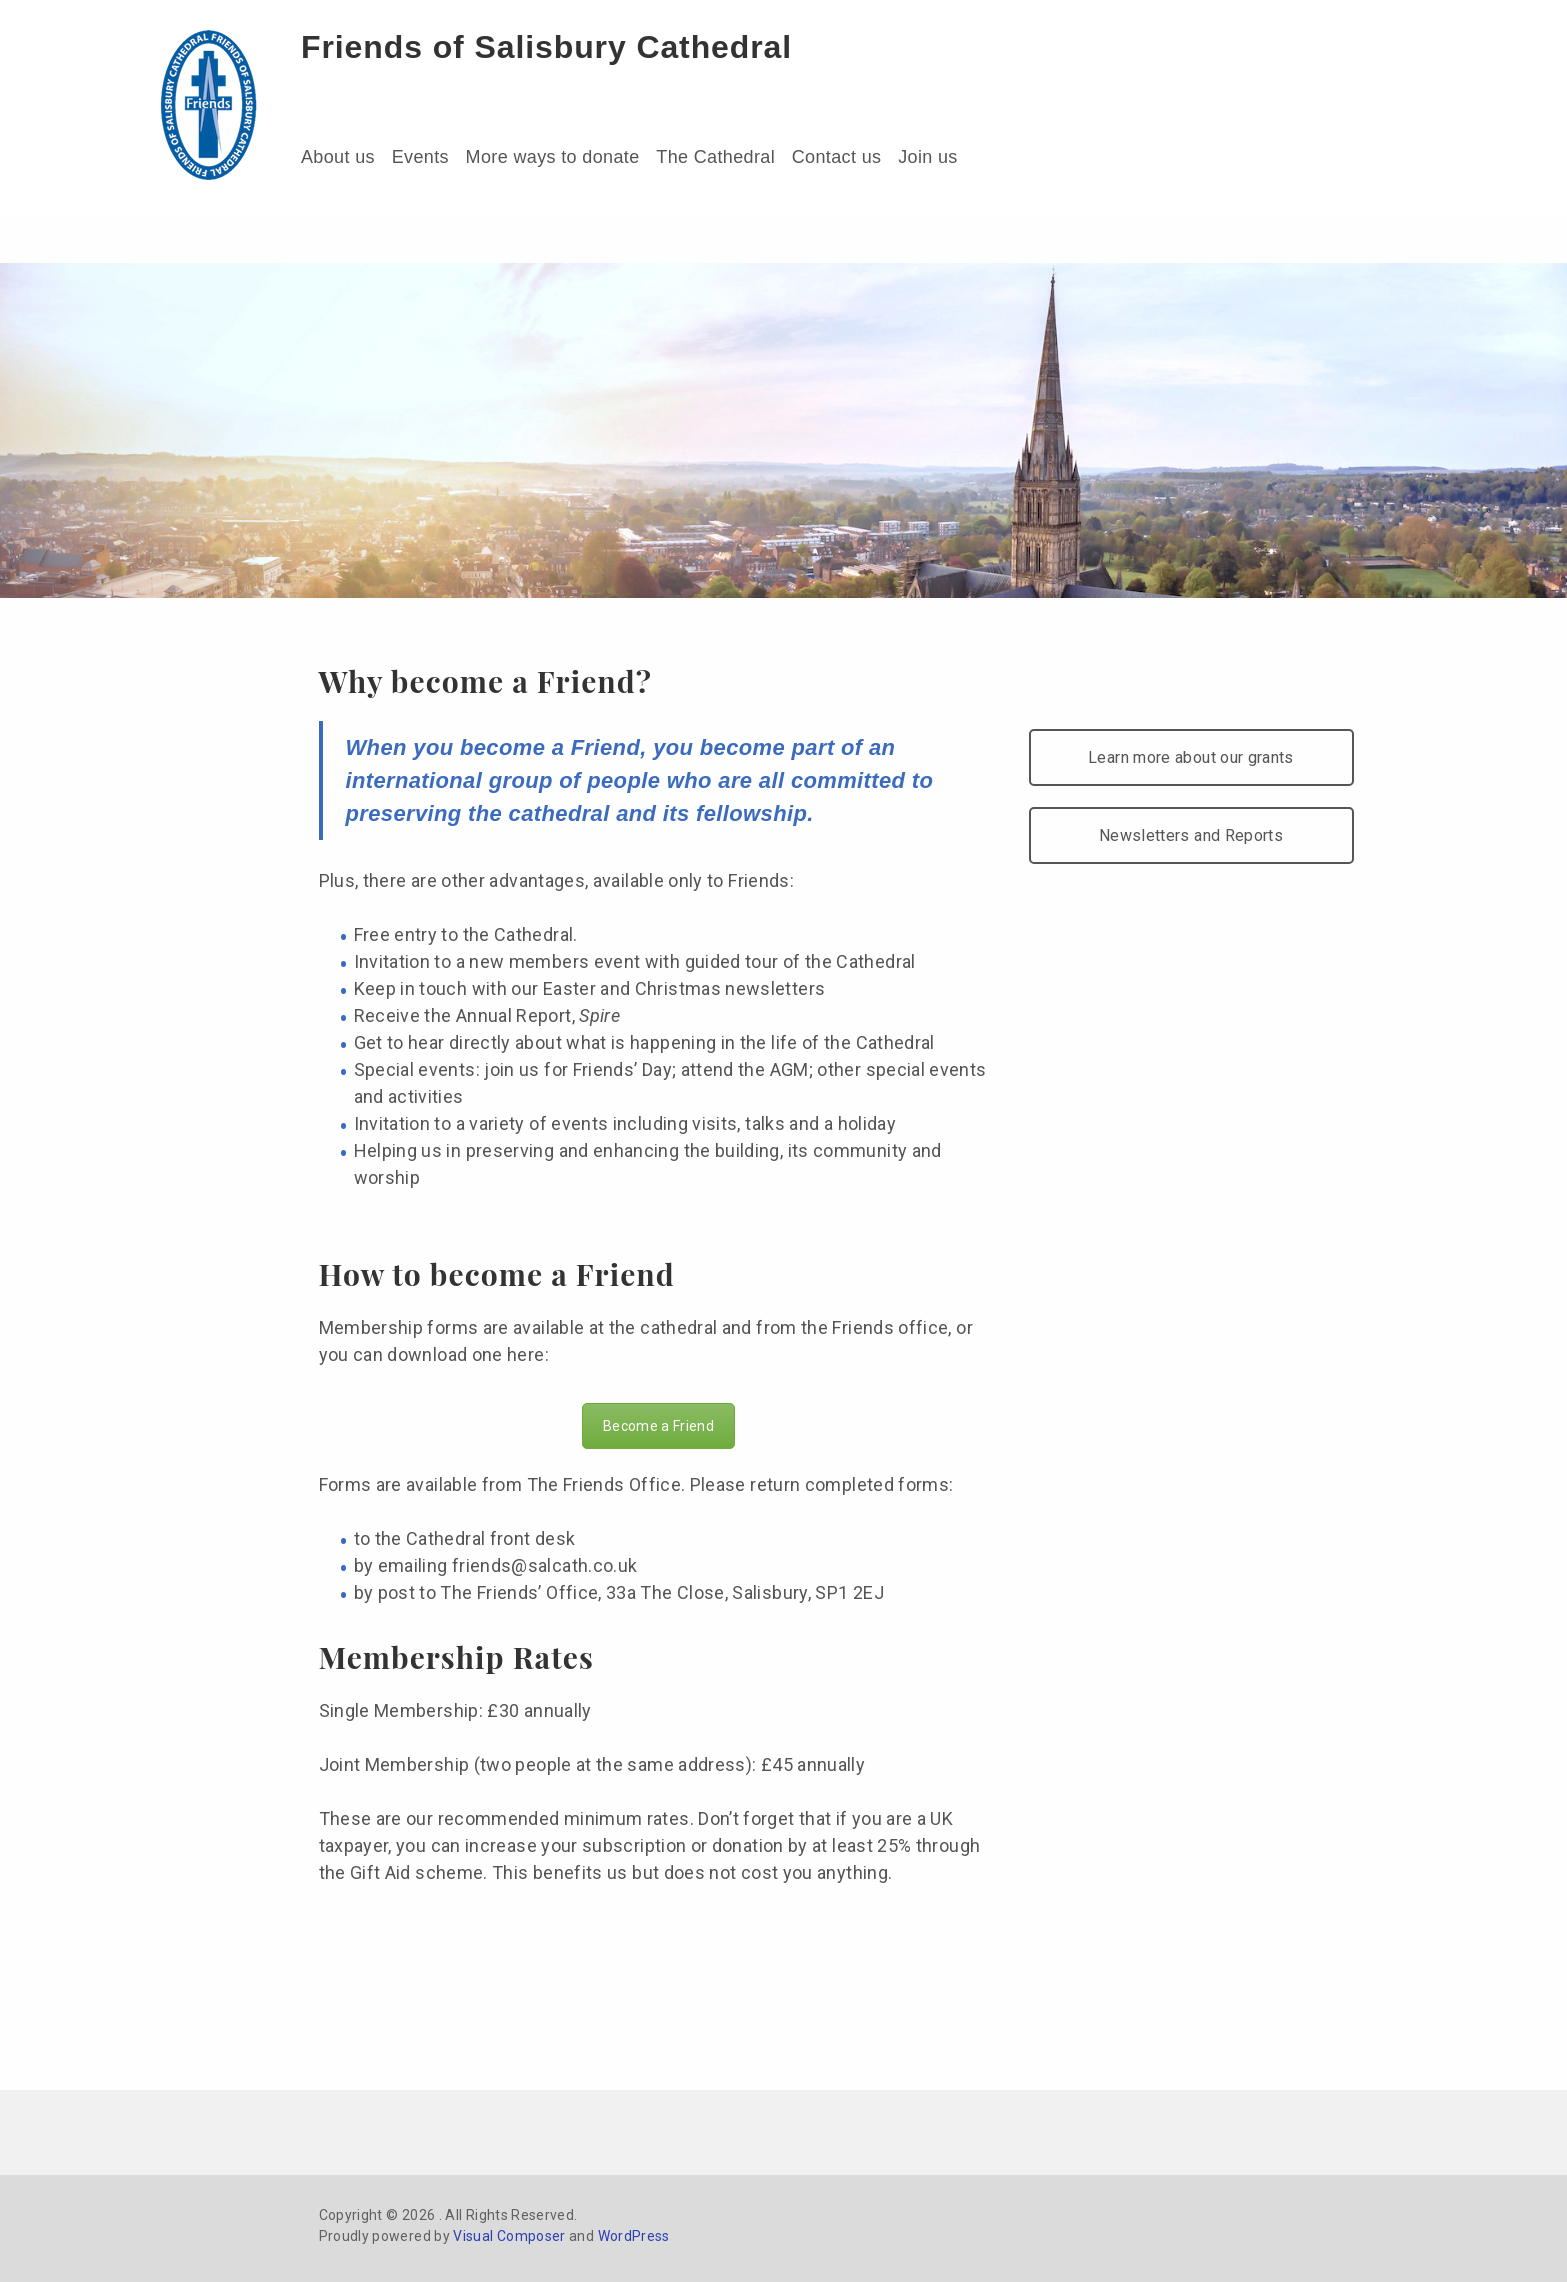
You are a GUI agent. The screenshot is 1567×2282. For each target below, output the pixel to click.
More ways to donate (553, 157)
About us (338, 157)
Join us (928, 157)
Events (420, 157)
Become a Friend (658, 1426)
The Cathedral (715, 157)
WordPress (634, 2236)
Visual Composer (509, 2236)
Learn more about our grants (1191, 757)
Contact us (837, 157)
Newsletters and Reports (1191, 835)
